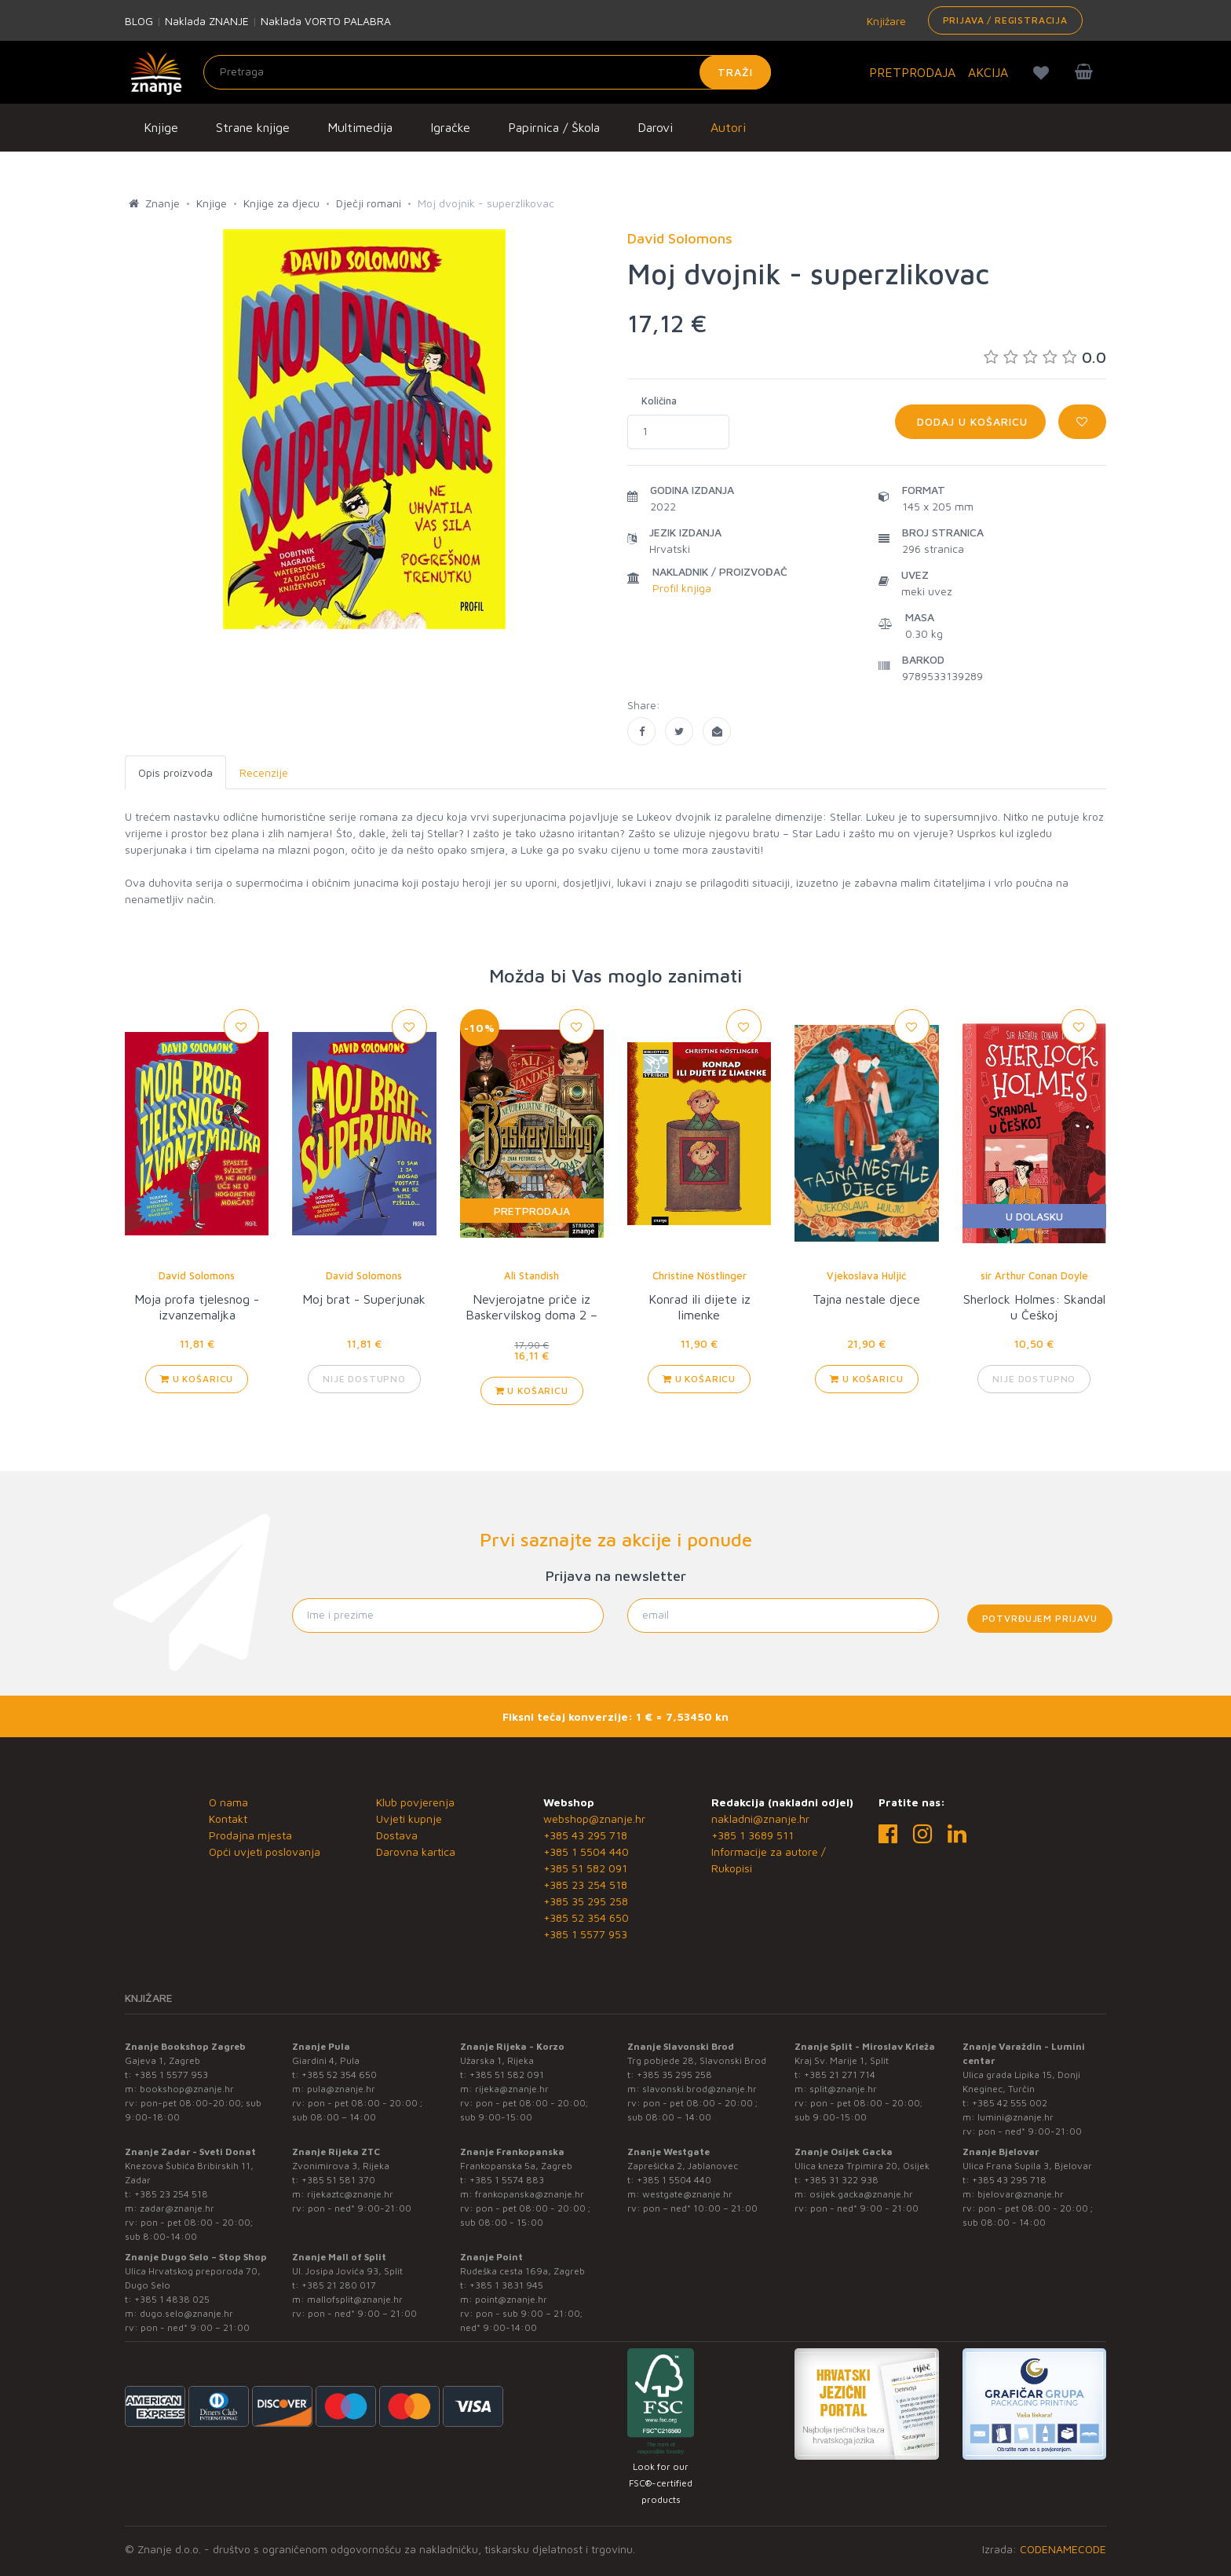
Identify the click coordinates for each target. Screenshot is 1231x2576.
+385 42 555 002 (1009, 2103)
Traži (735, 72)
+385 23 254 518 (585, 1884)
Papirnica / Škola (554, 127)
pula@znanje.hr (341, 2089)
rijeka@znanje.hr (512, 2089)
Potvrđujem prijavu (1040, 1618)
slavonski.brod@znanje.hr (699, 2089)
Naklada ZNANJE (207, 20)
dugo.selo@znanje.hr (186, 2313)
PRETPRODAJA (912, 72)
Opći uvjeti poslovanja (264, 1851)
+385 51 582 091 (585, 1868)
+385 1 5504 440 (586, 1851)
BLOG (139, 20)
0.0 (1045, 357)
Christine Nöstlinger (699, 1275)
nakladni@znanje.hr (760, 1818)
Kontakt (228, 1818)
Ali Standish (531, 1275)
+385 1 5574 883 (506, 2180)
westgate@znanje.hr (687, 2194)
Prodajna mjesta (250, 1835)
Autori (728, 127)
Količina (659, 400)
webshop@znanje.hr (594, 1818)
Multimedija (360, 127)
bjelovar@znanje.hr (1020, 2194)
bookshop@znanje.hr (187, 2089)
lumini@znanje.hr (1015, 2117)
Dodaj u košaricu (970, 421)
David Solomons (197, 1275)
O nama (228, 1802)
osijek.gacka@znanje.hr (861, 2194)
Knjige (161, 127)
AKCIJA (988, 72)
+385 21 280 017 (338, 2285)
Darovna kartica (415, 1851)
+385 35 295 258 (585, 1901)
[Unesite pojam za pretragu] (487, 72)
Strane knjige (253, 127)
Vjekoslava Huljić (866, 1275)
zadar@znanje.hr (177, 2208)
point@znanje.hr (511, 2299)
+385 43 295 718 (585, 1835)
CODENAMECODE (1063, 2549)
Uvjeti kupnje (409, 1818)
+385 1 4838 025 (172, 2299)
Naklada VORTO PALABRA (326, 20)
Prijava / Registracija (1005, 20)
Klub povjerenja (415, 1802)
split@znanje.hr (843, 2089)
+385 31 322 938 (841, 2180)
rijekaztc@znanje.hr (350, 2194)
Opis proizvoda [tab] (175, 772)
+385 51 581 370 (338, 2180)
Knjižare (885, 20)
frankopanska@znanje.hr (529, 2194)
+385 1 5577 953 (585, 1934)
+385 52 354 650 (586, 1917)
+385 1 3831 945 (506, 2285)
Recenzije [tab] (263, 772)
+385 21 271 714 (839, 2074)
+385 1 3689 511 (752, 1835)
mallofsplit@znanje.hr (355, 2299)
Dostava (397, 1835)
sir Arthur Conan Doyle (1034, 1275)
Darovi (655, 127)
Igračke (450, 127)
